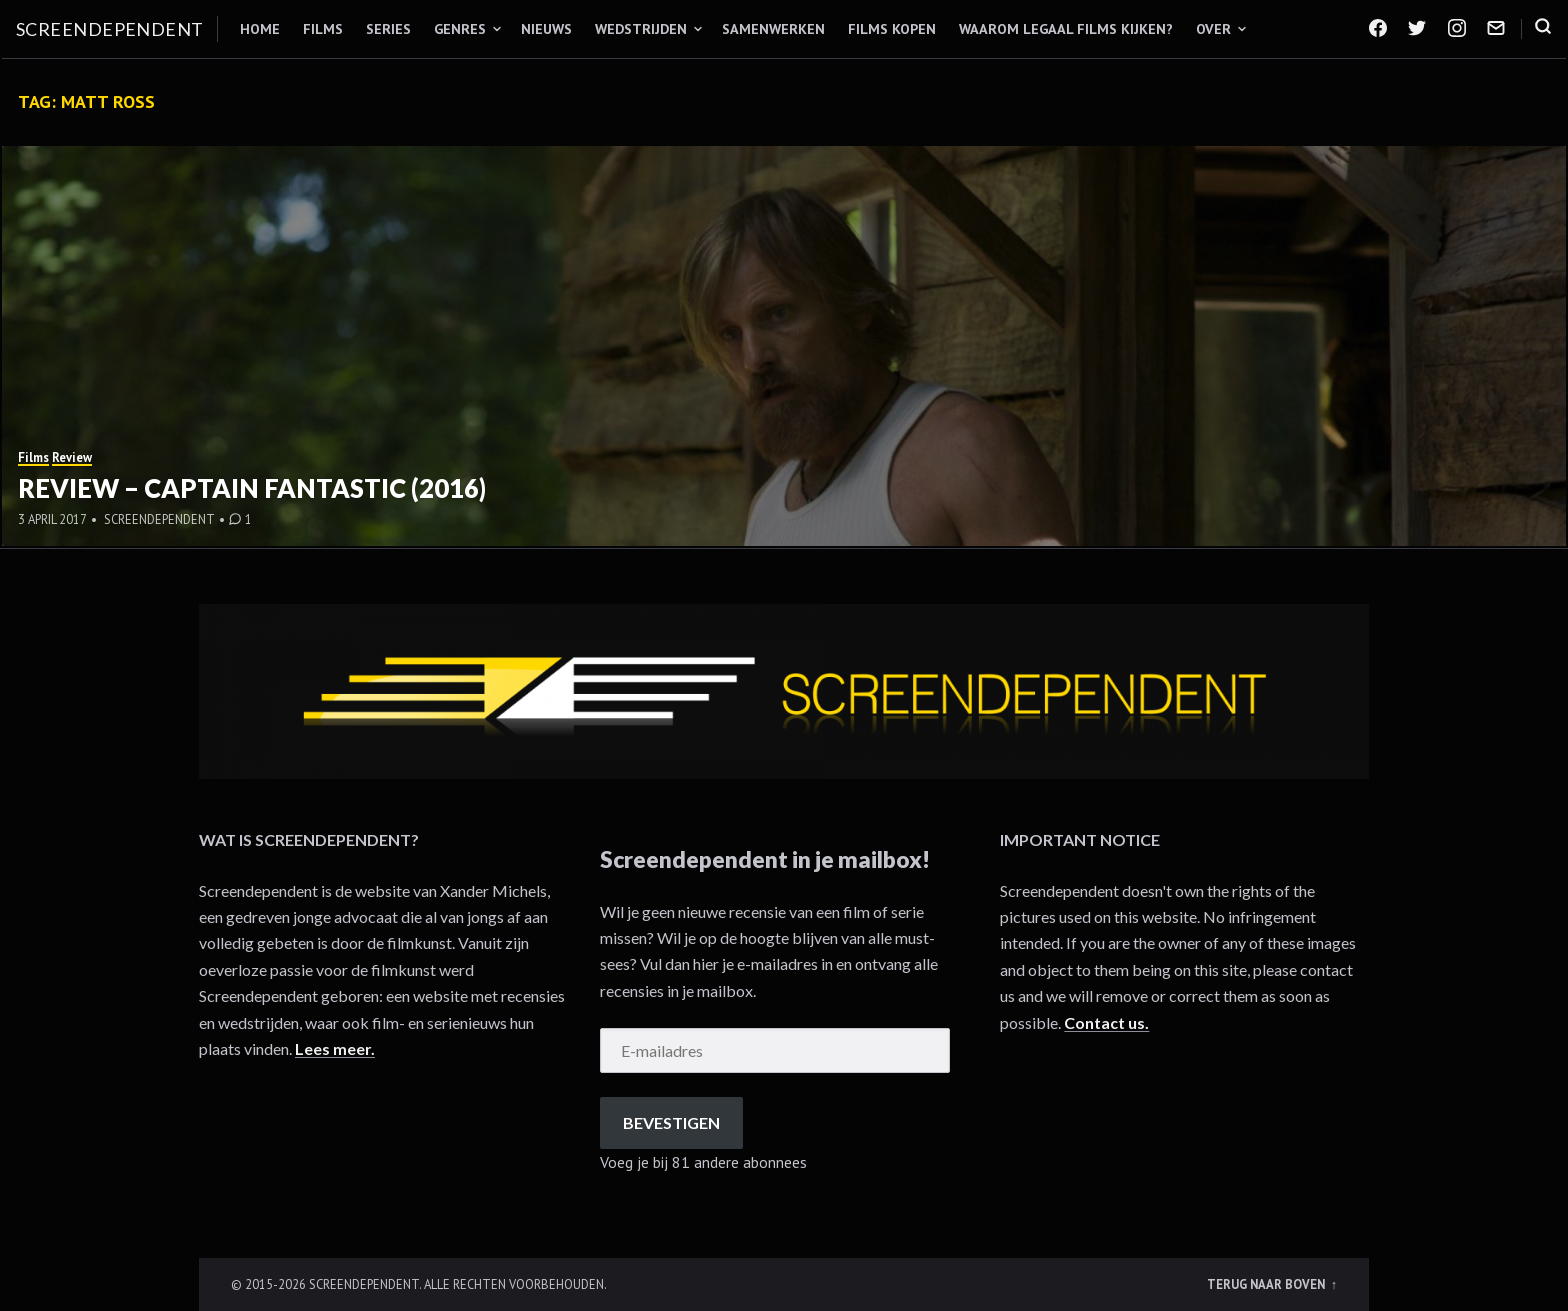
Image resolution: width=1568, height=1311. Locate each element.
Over (1213, 29)
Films (323, 29)
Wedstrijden (641, 29)
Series (388, 29)
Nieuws (546, 29)
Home (260, 29)
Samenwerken (773, 29)
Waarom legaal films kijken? (1066, 29)
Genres (460, 29)
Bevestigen (671, 1122)
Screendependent (110, 29)
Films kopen (892, 29)
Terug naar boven (1267, 1284)
